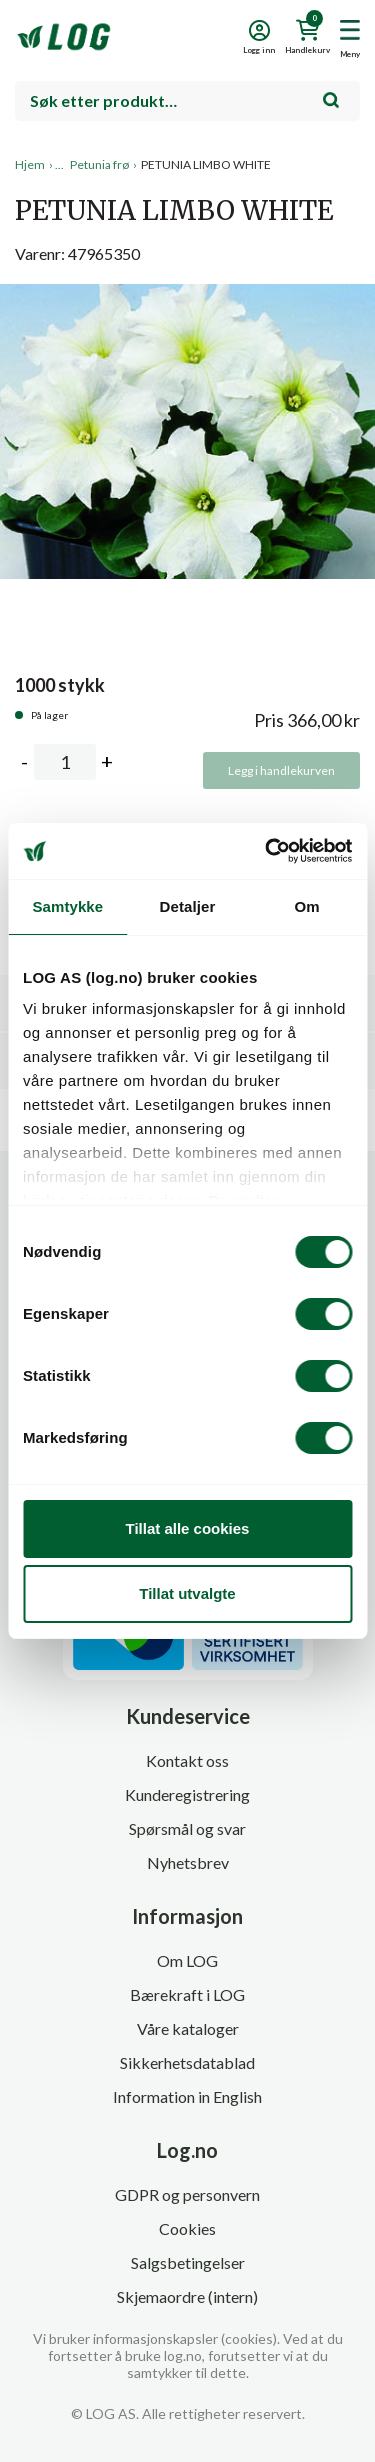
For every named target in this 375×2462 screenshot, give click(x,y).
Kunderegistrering (187, 1794)
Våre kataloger (188, 2028)
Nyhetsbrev (188, 1862)
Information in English (187, 2096)
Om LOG (187, 1960)
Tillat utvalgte (187, 1593)
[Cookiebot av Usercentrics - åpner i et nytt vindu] (267, 851)
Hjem (30, 164)
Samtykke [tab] (67, 906)
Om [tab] (307, 906)
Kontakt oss (187, 1760)
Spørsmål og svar (187, 1828)
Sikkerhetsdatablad (187, 2062)
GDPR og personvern (187, 2194)
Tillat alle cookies (188, 1528)
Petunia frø (99, 164)
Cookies (187, 2228)
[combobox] (187, 101)
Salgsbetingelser (188, 2262)
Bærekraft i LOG (187, 1994)
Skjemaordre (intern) (187, 2296)
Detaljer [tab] (188, 906)
